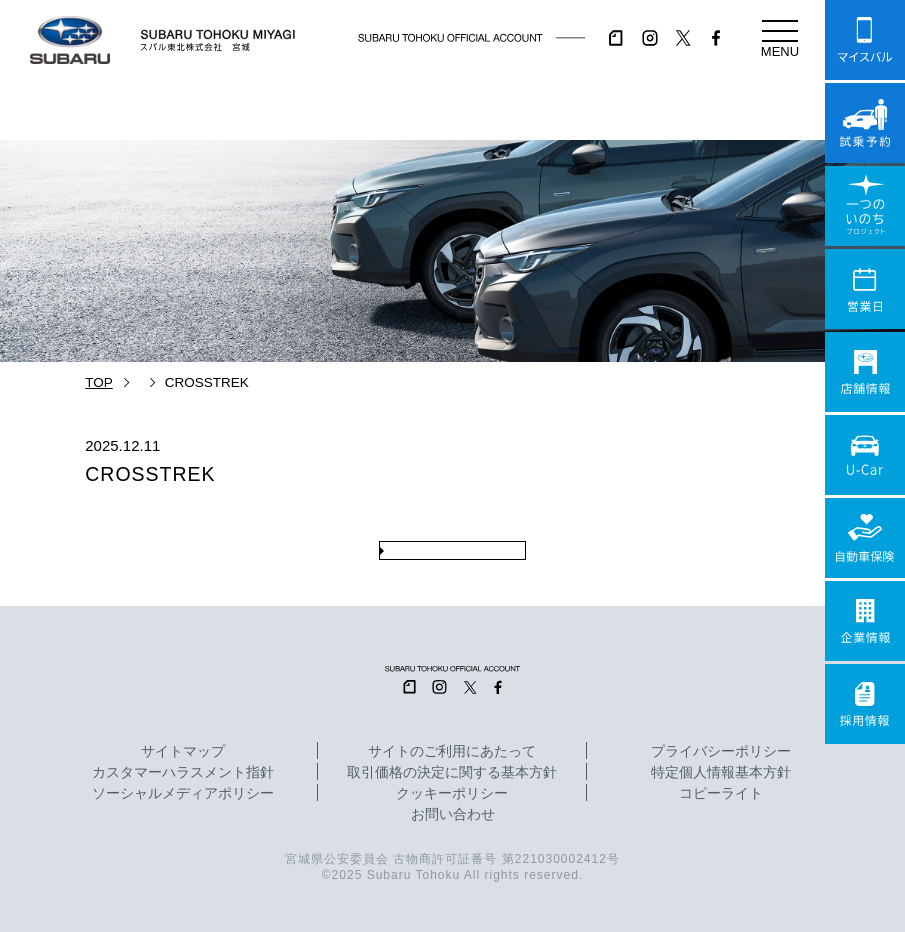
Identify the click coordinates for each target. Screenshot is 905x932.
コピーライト (721, 794)
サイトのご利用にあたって (452, 752)
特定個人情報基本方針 (721, 773)
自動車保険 (865, 538)
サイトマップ (183, 752)
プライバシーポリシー (721, 752)
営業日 (865, 289)
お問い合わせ (453, 815)
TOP (99, 382)
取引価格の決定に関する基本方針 (452, 773)
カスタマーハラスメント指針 (183, 773)
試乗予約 (865, 123)
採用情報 (865, 704)
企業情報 (865, 621)
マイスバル (865, 40)
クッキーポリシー (452, 794)
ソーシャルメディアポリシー (183, 794)
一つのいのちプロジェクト (865, 206)
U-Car (865, 455)
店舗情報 (865, 372)
